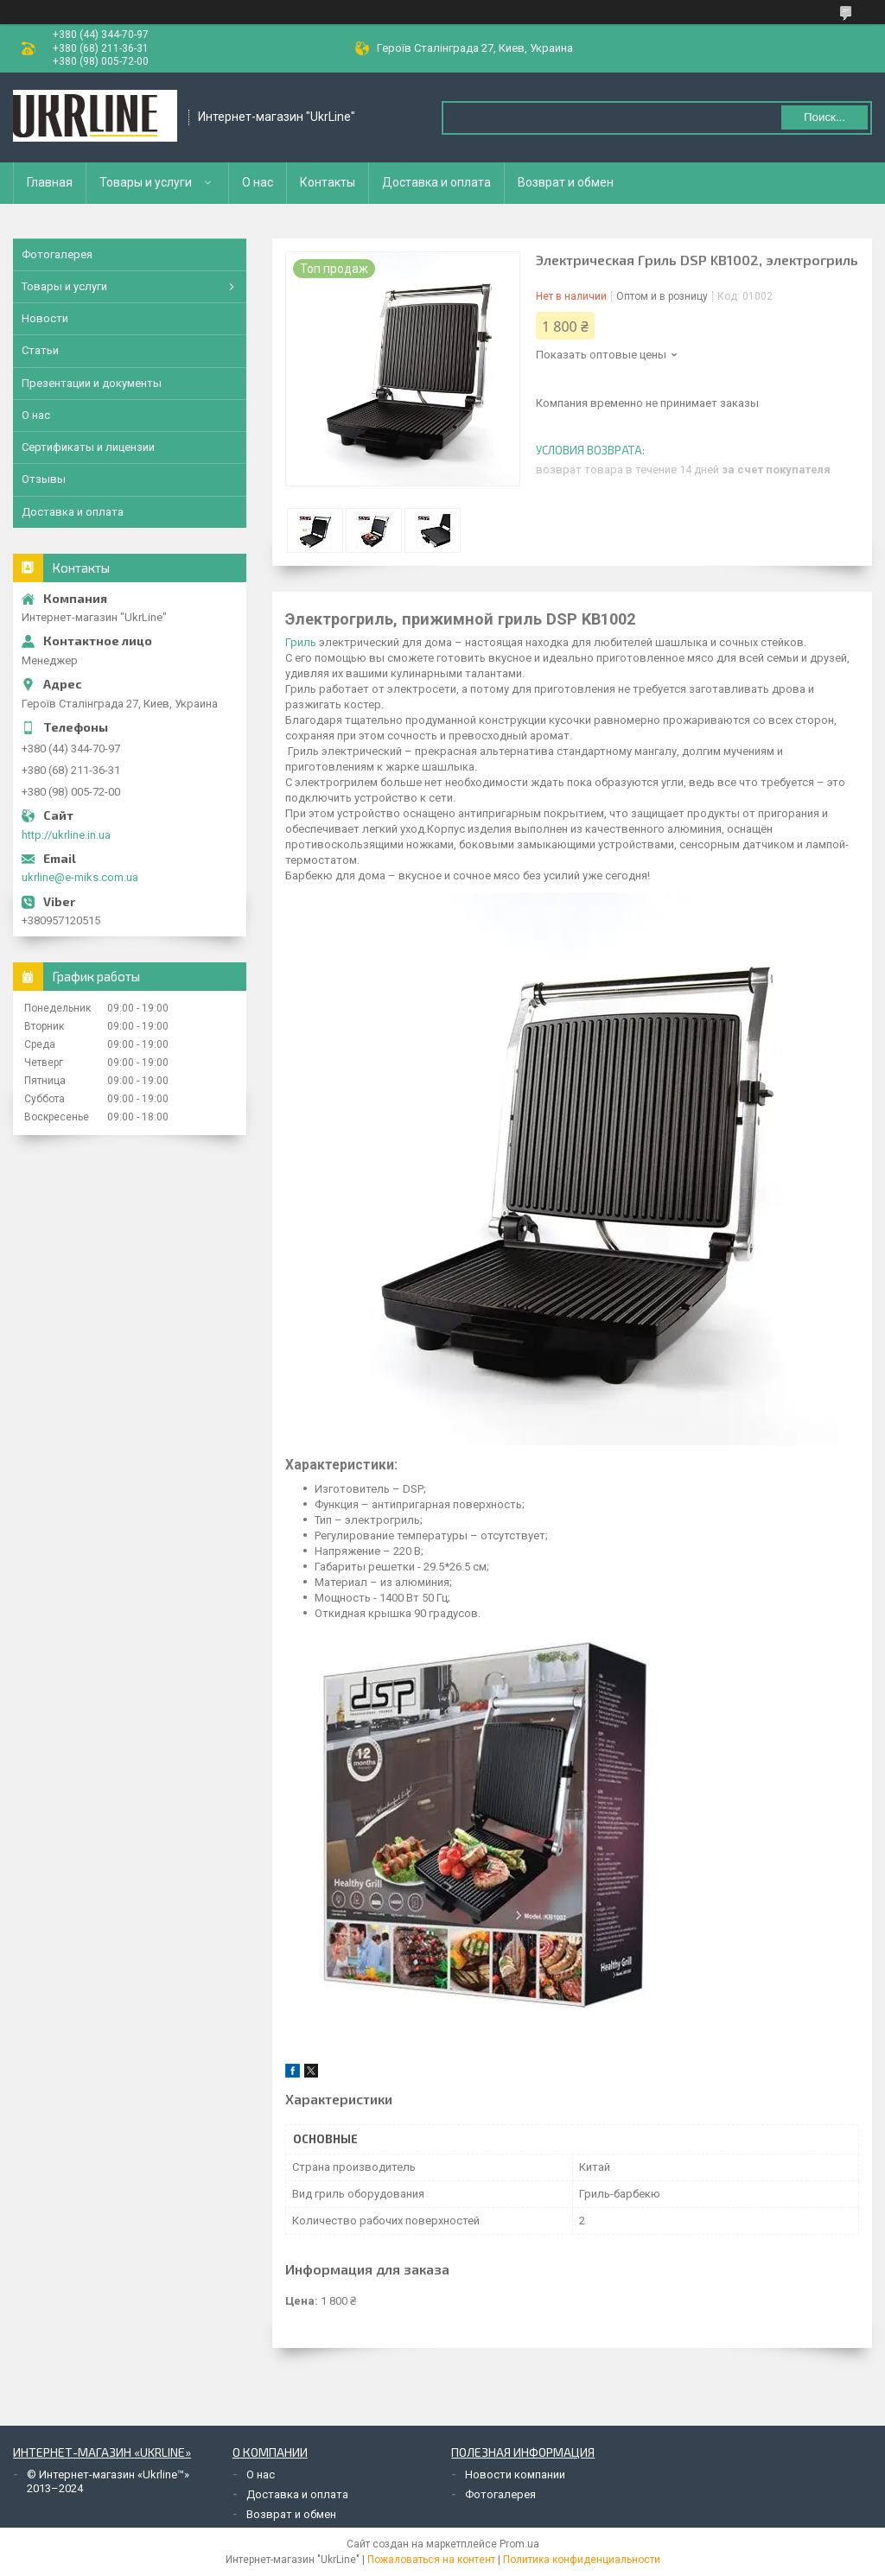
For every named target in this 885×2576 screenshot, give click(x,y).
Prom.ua (519, 2544)
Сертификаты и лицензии (88, 447)
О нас (257, 182)
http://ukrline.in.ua (66, 834)
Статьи (40, 350)
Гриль (300, 642)
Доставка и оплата (436, 182)
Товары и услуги (145, 182)
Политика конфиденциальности (581, 2560)
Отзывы (44, 479)
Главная (50, 182)
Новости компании (515, 2474)
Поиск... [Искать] (824, 117)
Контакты (327, 182)
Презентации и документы (92, 383)
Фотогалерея (57, 254)
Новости (45, 318)
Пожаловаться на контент (431, 2560)
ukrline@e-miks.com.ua (80, 877)
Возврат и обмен (566, 182)
